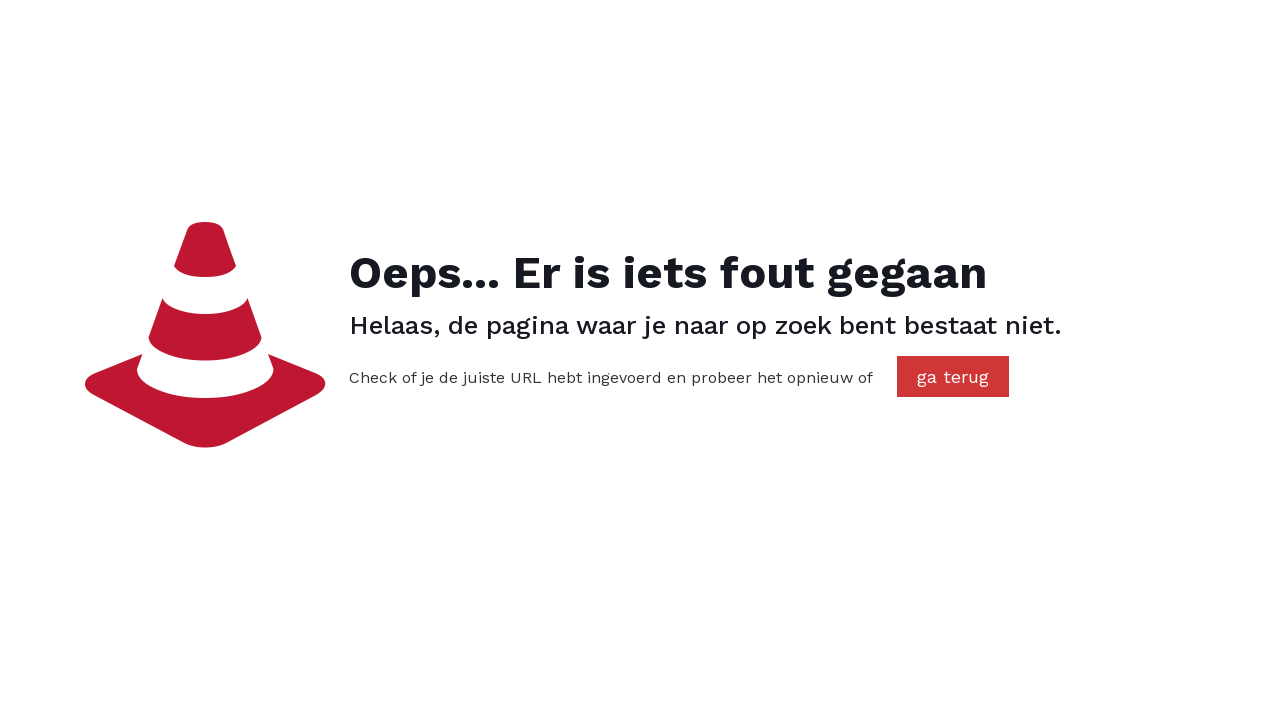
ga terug (953, 376)
